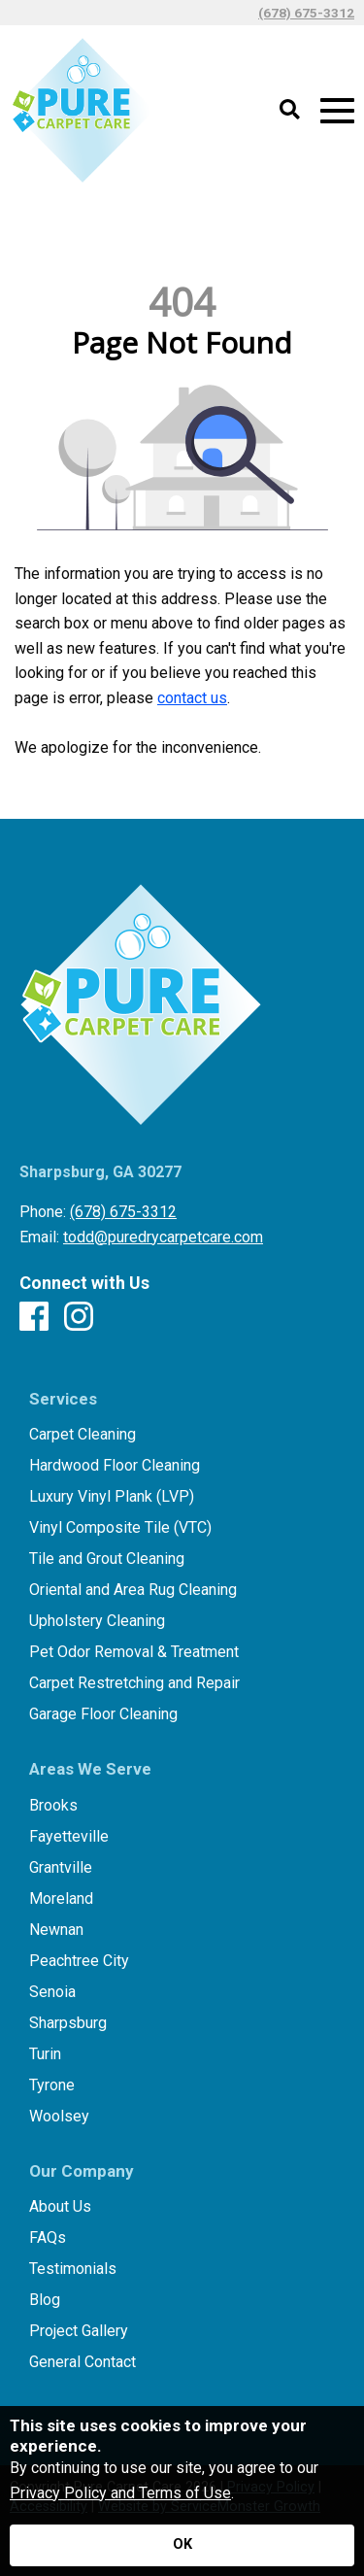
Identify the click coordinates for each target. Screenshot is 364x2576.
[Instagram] (78, 1318)
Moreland (61, 1899)
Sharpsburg (68, 2023)
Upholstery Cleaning (97, 1621)
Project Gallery (78, 2331)
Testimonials (72, 2269)
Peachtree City (79, 1961)
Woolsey (59, 2116)
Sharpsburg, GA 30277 (100, 1172)
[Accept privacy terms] (182, 2545)
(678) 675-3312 (306, 12)
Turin (45, 2054)
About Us (60, 2207)
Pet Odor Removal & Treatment (134, 1652)
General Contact (82, 2362)
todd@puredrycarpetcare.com (163, 1237)
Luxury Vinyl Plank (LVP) (111, 1497)
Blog (44, 2300)
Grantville (60, 1868)
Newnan (56, 1930)
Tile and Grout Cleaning (106, 1559)
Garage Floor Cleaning (103, 1714)
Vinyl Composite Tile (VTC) (120, 1528)
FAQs (47, 2238)
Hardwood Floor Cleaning (114, 1466)
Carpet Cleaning (82, 1434)
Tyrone (52, 2085)
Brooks (53, 1805)
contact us (192, 698)
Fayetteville (69, 1837)
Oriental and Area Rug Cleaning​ (133, 1590)
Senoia (52, 1992)
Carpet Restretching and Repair (134, 1683)
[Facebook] (34, 1318)
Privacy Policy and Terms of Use (120, 2493)
